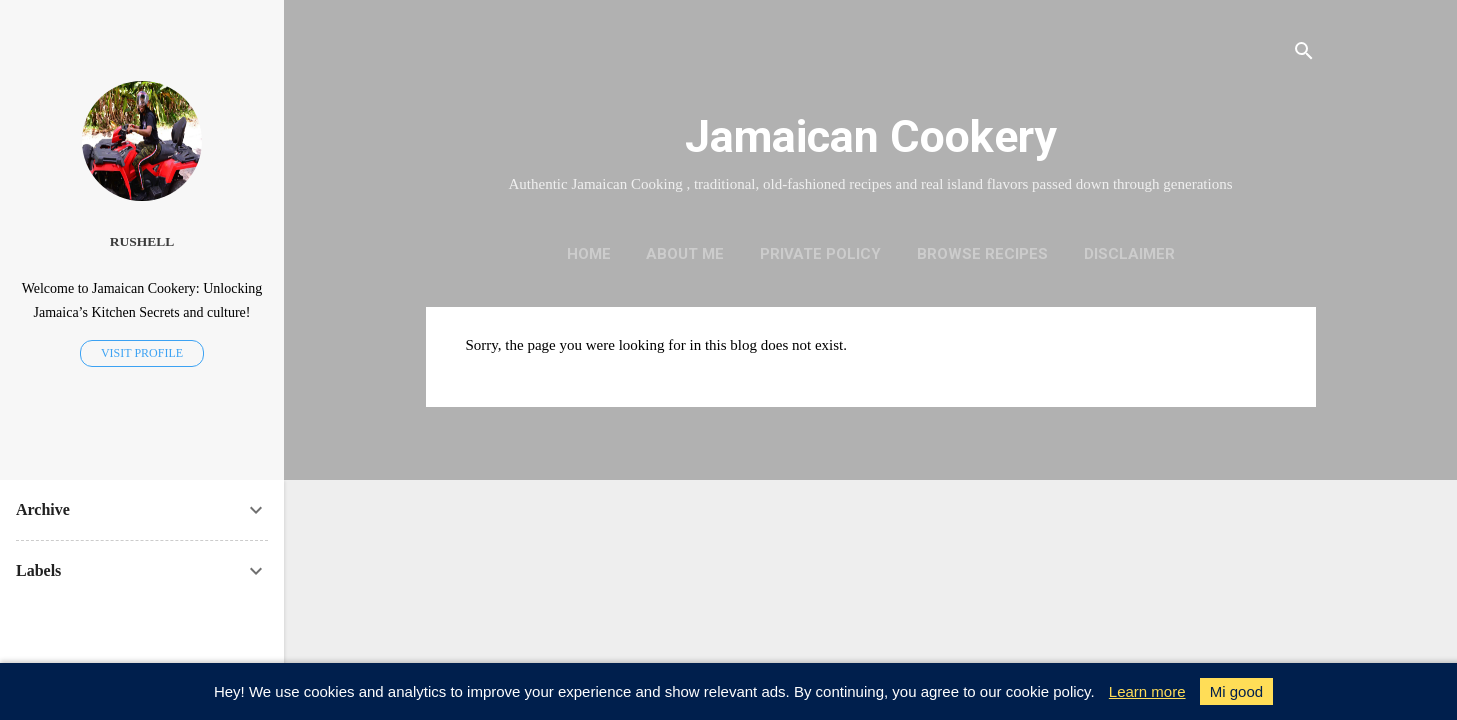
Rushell (142, 241)
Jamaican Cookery (871, 136)
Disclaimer (1129, 254)
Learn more (1147, 691)
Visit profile (142, 353)
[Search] (1304, 54)
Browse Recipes (982, 254)
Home (589, 254)
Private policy (820, 254)
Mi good (1236, 691)
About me (685, 254)
